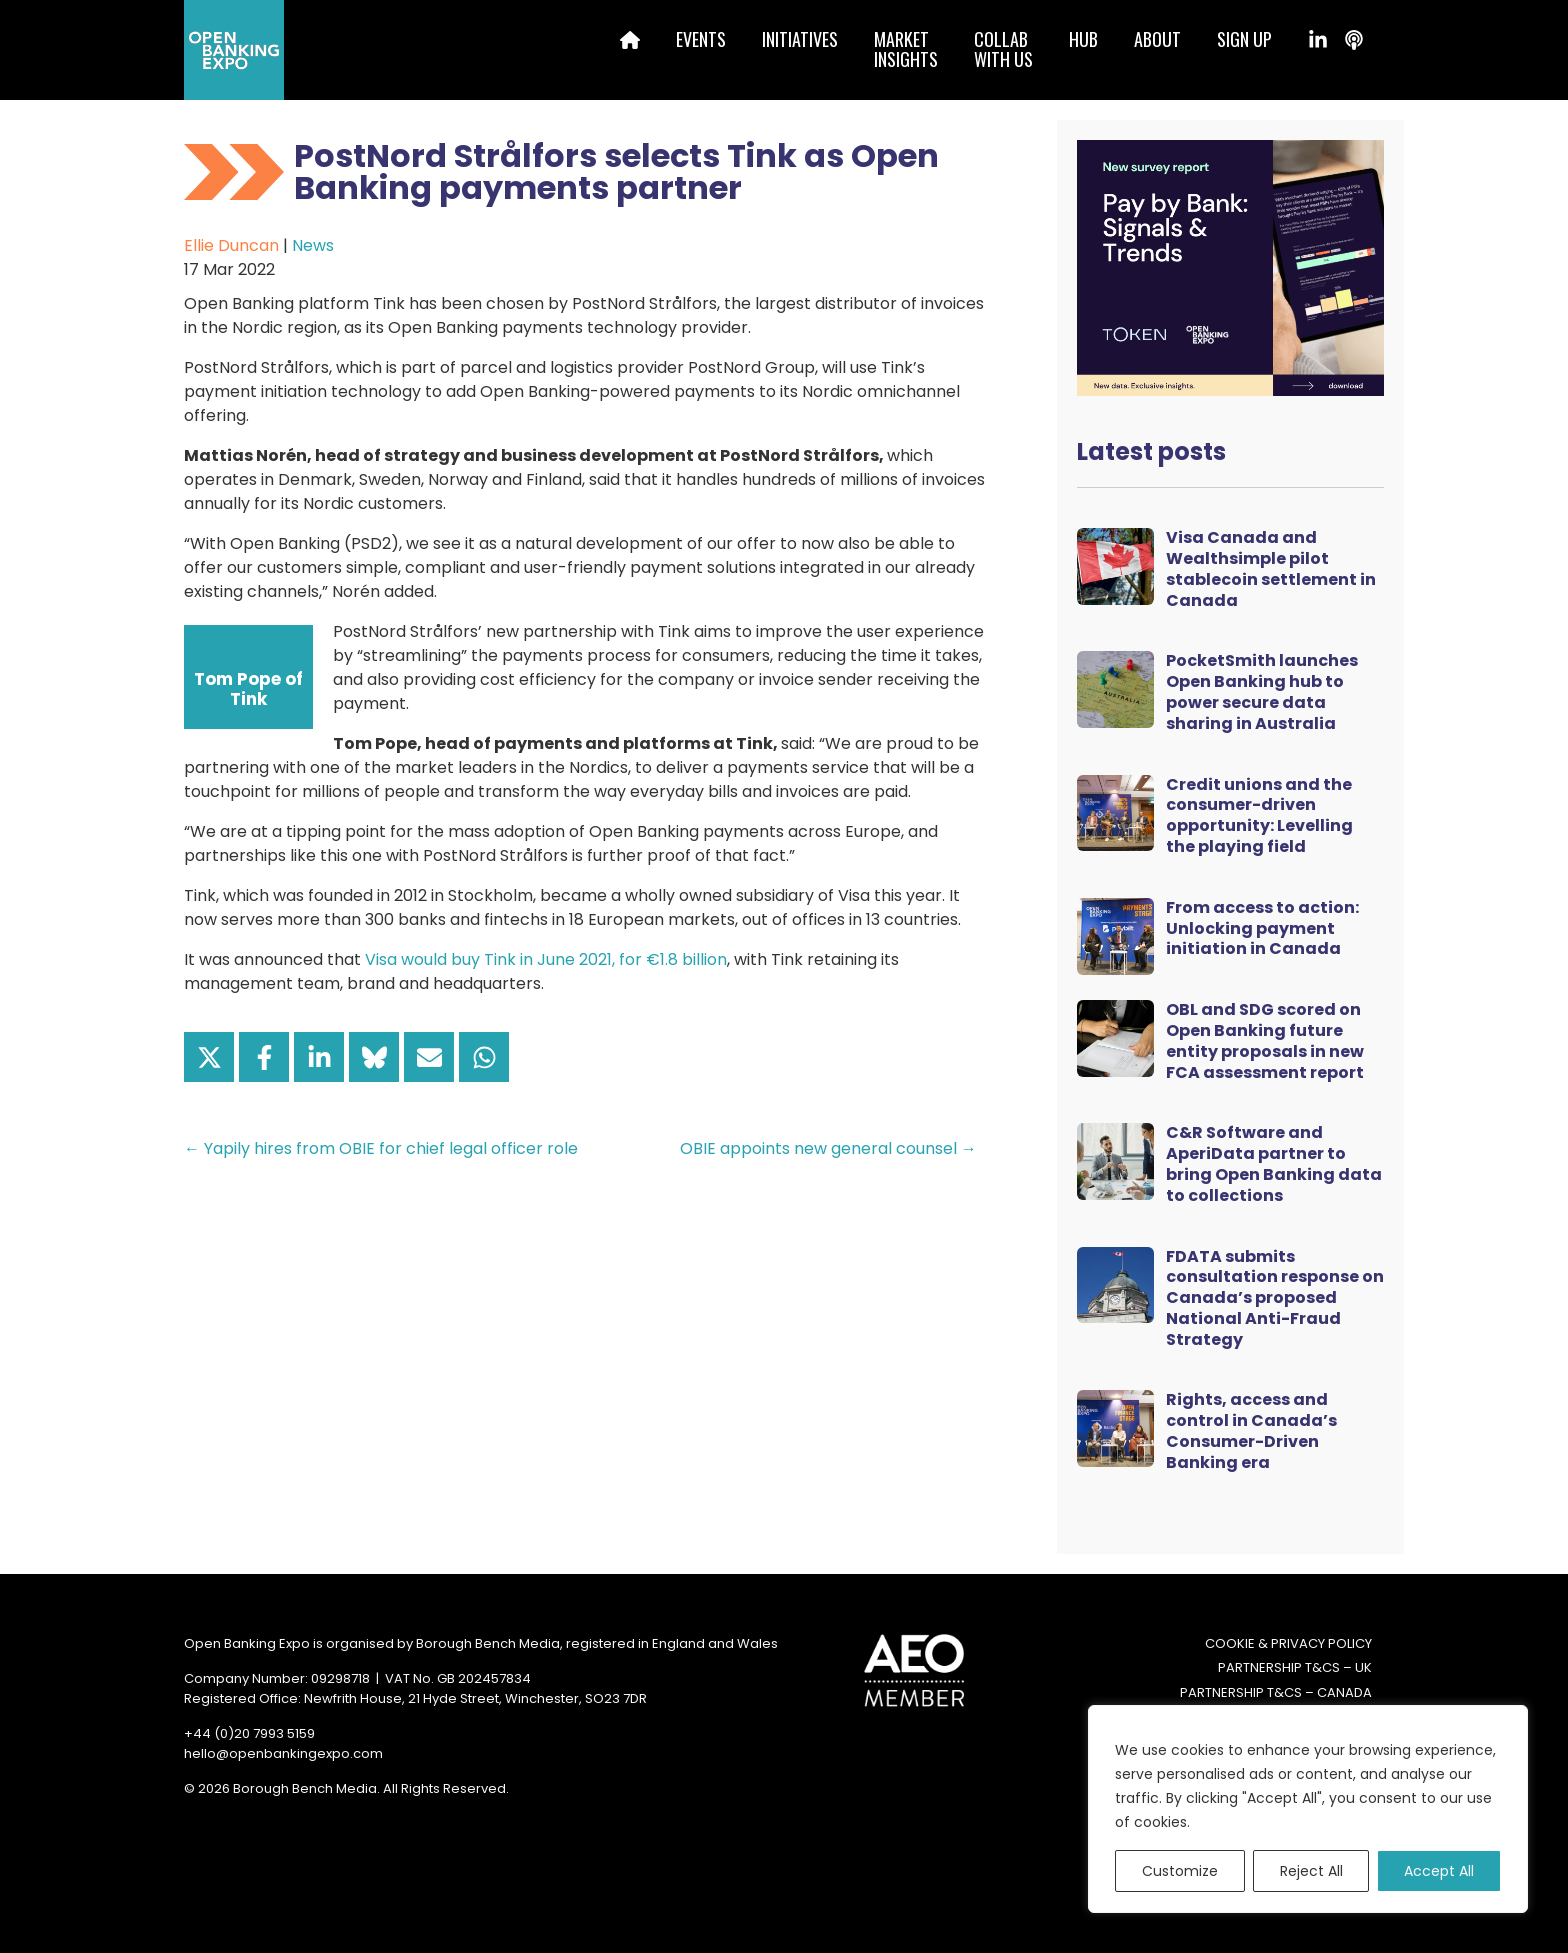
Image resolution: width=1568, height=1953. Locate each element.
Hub (1083, 39)
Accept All (1439, 1871)
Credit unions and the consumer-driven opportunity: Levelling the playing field (1259, 815)
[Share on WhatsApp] (484, 1057)
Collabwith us (1003, 49)
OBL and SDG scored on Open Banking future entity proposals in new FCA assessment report (1265, 1040)
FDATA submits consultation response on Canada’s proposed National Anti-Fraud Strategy (1275, 1298)
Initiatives (800, 39)
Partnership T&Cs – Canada (1276, 1692)
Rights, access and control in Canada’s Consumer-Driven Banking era (1251, 1430)
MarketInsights (906, 49)
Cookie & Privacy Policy (1288, 1643)
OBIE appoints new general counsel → (828, 1148)
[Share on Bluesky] (374, 1057)
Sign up (1244, 39)
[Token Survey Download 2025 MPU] (1230, 266)
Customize (1180, 1871)
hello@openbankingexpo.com (283, 1753)
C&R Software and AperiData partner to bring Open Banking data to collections (1274, 1163)
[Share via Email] (429, 1057)
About (1157, 39)
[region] (1308, 1809)
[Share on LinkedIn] (319, 1057)
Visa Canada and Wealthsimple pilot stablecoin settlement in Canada (1271, 568)
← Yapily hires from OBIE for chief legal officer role (381, 1148)
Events (701, 39)
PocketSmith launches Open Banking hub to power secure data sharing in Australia (1262, 691)
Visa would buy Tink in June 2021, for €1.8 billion (546, 959)
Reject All (1311, 1871)
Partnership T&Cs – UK (1295, 1667)
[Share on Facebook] (264, 1057)
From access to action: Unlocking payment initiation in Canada (1262, 928)
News (313, 245)
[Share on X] (209, 1057)
